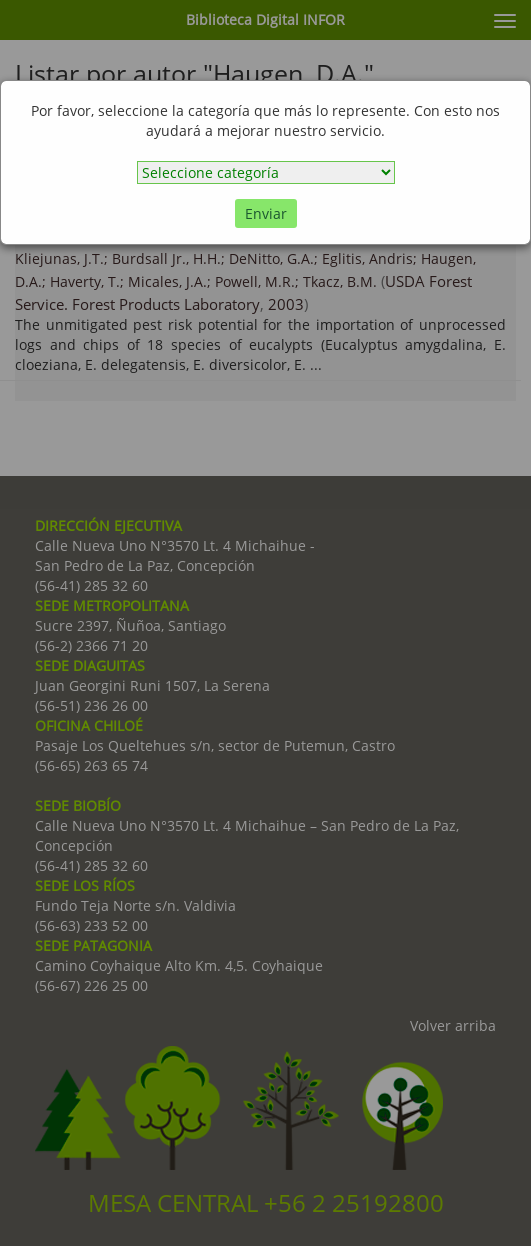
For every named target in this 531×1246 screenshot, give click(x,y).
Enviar (266, 213)
